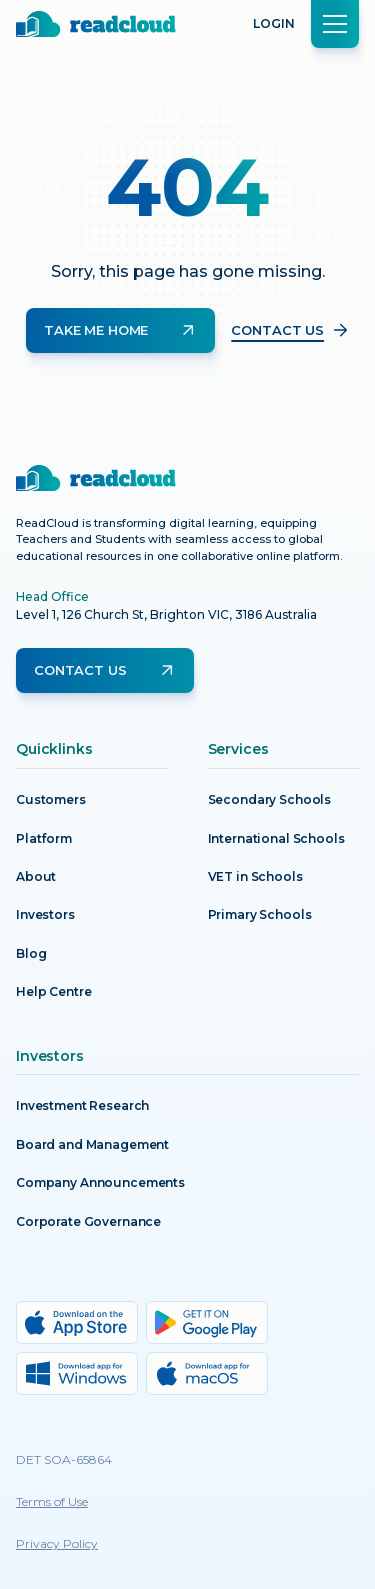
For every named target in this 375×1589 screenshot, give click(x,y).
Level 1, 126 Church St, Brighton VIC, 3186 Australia (166, 614)
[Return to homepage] (96, 24)
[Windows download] (77, 1373)
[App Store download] (77, 1322)
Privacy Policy (57, 1543)
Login (274, 23)
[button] (335, 24)
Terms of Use (52, 1501)
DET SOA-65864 (64, 1459)
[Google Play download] (207, 1322)
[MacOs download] (207, 1373)
